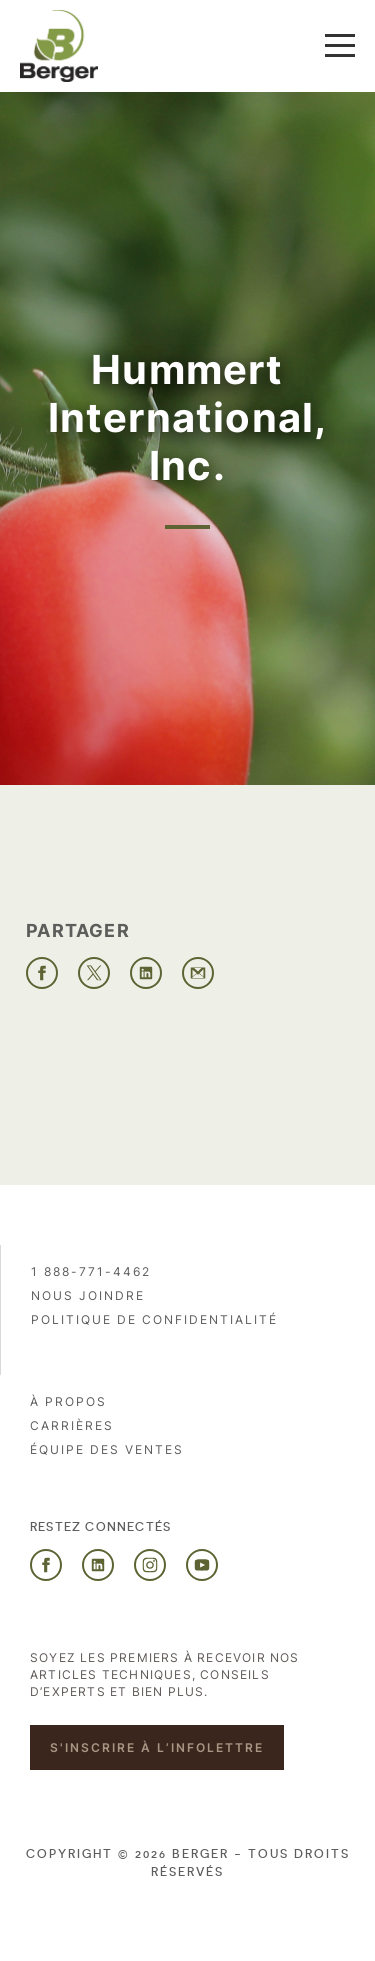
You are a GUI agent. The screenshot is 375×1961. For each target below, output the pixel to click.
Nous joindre (88, 1295)
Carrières (72, 1425)
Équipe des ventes (107, 1449)
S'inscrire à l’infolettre (157, 1747)
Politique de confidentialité (154, 1319)
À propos (68, 1401)
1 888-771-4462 (91, 1271)
